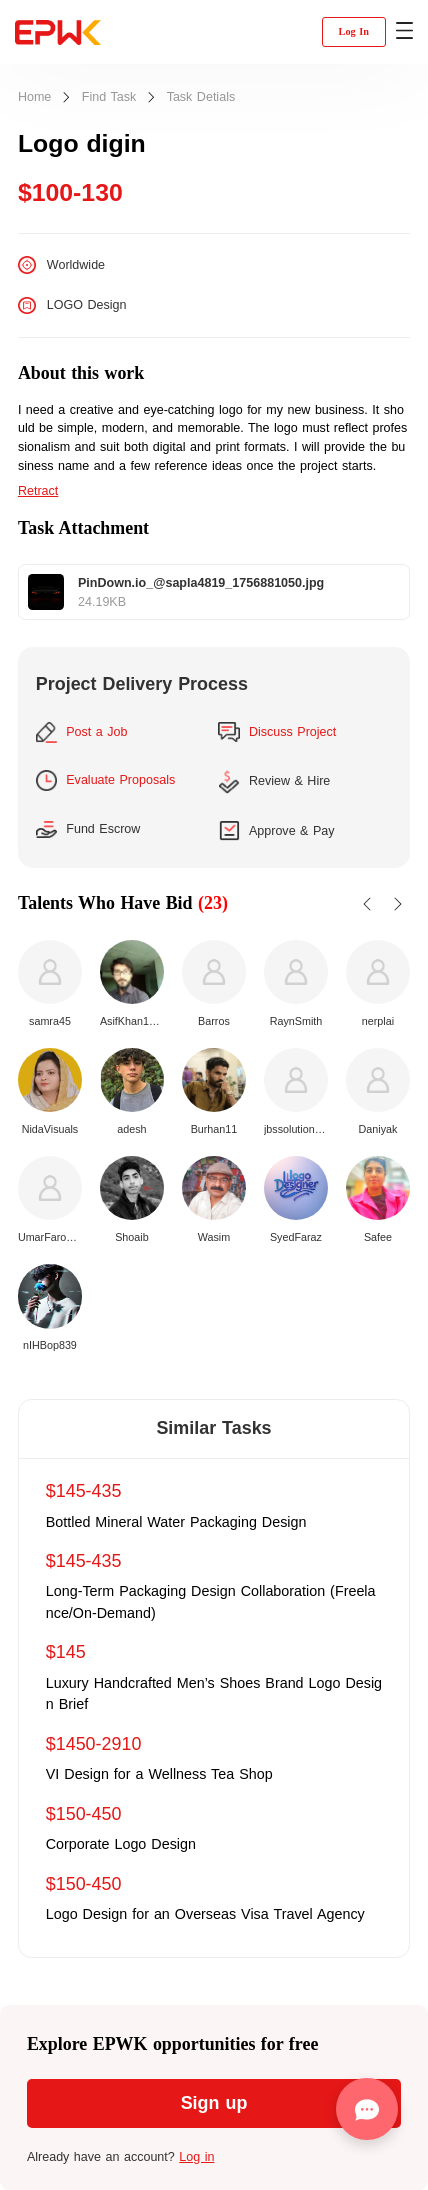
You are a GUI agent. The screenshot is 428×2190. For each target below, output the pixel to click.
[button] (404, 32)
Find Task (109, 97)
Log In (354, 31)
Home (34, 97)
